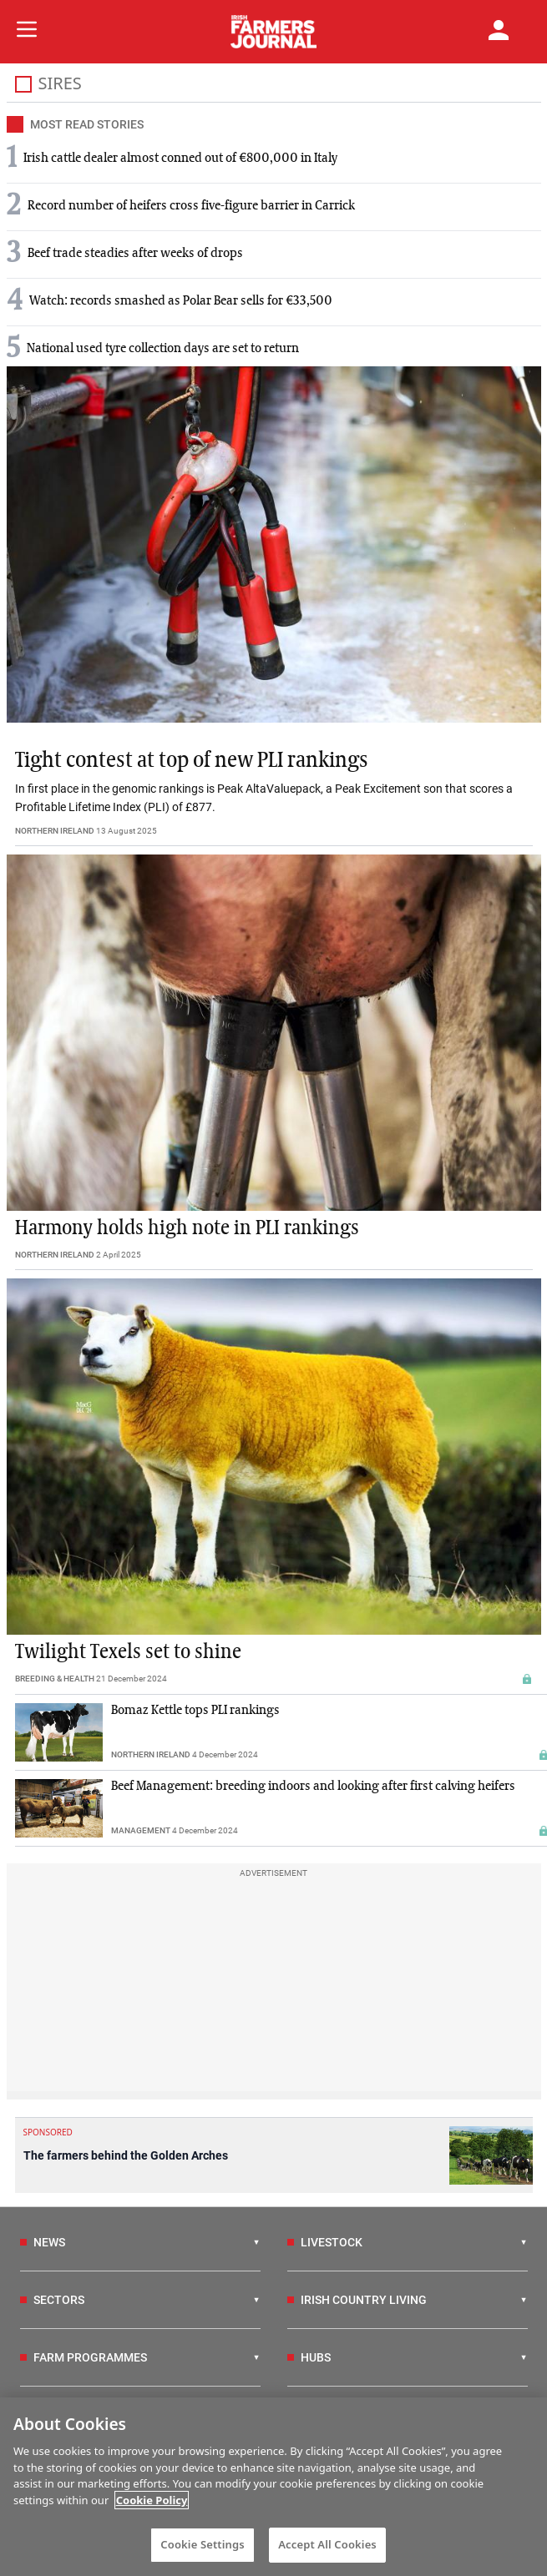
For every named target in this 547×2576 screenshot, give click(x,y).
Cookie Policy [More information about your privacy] (152, 2500)
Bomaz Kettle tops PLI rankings (195, 1710)
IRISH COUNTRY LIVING (357, 2299)
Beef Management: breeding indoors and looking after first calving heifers (313, 1786)
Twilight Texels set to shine (128, 1652)
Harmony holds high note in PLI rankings (187, 1228)
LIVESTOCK (324, 2242)
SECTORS (52, 2299)
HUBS (309, 2357)
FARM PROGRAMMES (83, 2357)
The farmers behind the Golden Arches (125, 2155)
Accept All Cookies (327, 2544)
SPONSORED (48, 2132)
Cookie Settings (202, 2544)
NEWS (42, 2242)
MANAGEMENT (140, 1830)
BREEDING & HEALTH (54, 1678)
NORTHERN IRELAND (54, 830)
